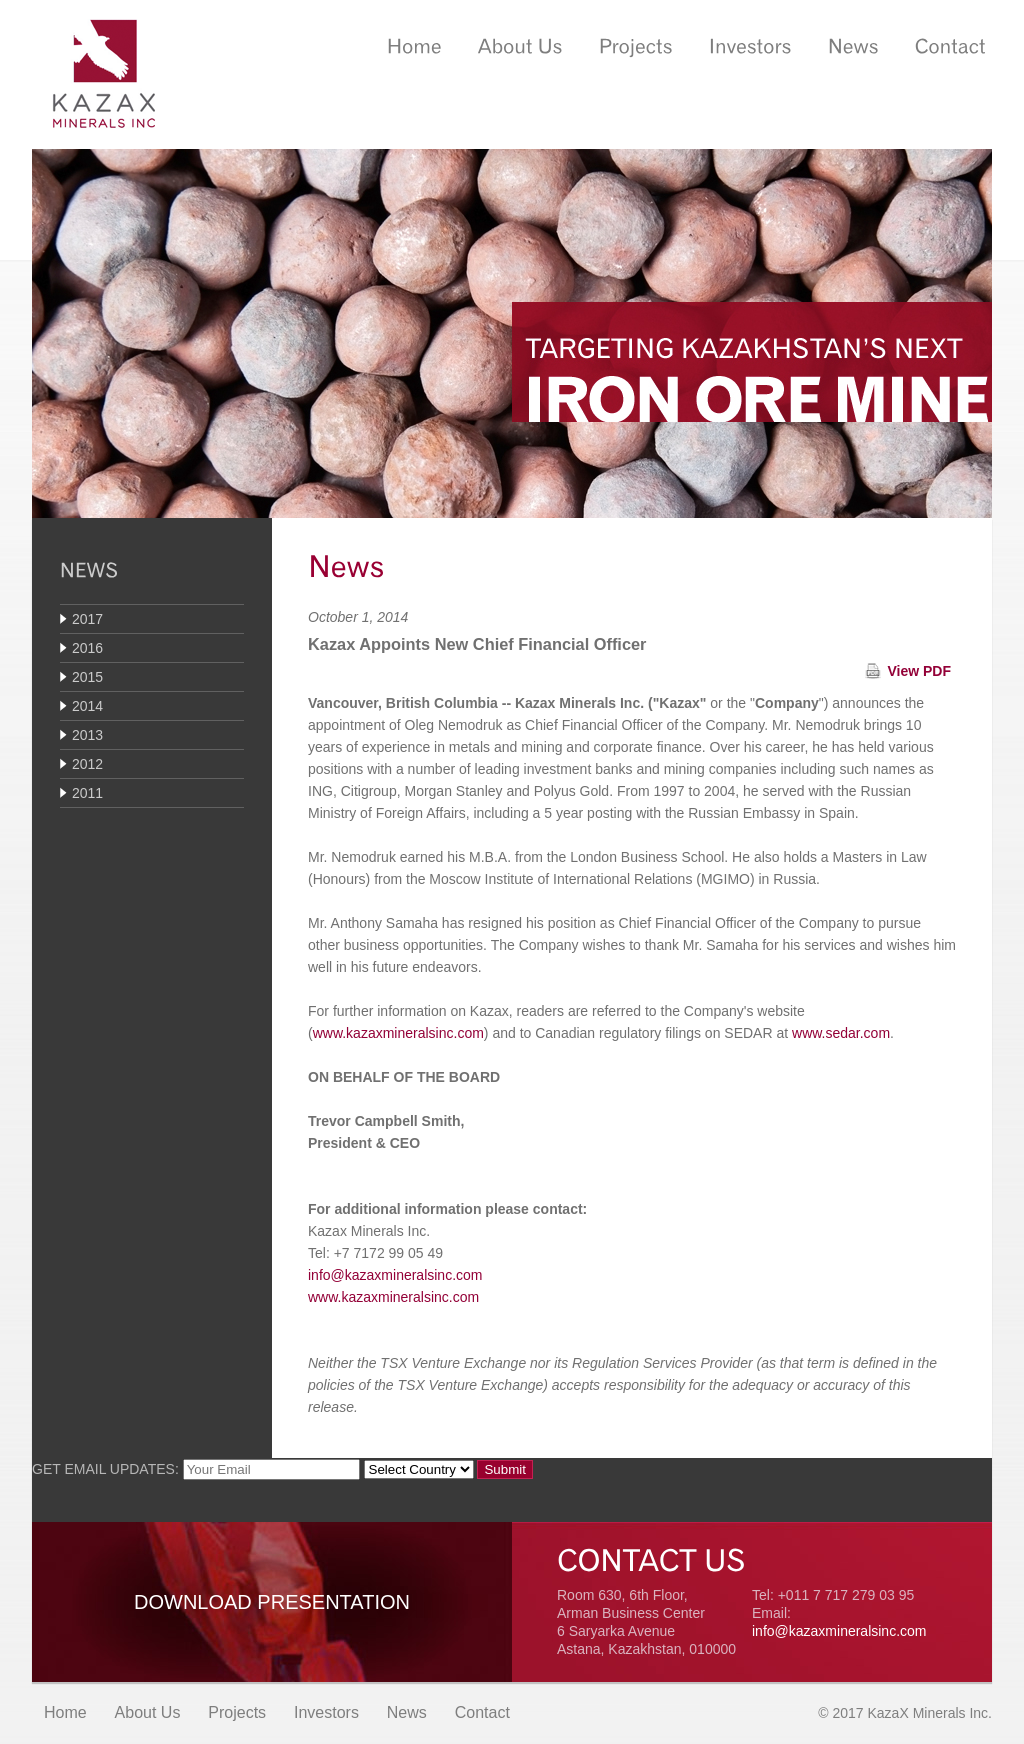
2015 (87, 677)
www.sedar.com (841, 1033)
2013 (87, 735)
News (407, 1712)
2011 (87, 793)
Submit (504, 1469)
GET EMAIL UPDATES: (105, 1469)
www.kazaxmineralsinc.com (398, 1033)
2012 (87, 764)
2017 (87, 619)
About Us (148, 1712)
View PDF (919, 671)
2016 (87, 648)
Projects (237, 1712)
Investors (326, 1712)
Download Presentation (272, 1602)
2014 (87, 706)
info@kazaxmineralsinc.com (395, 1275)
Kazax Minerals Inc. (103, 74)
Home (65, 1712)
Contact (482, 1712)
